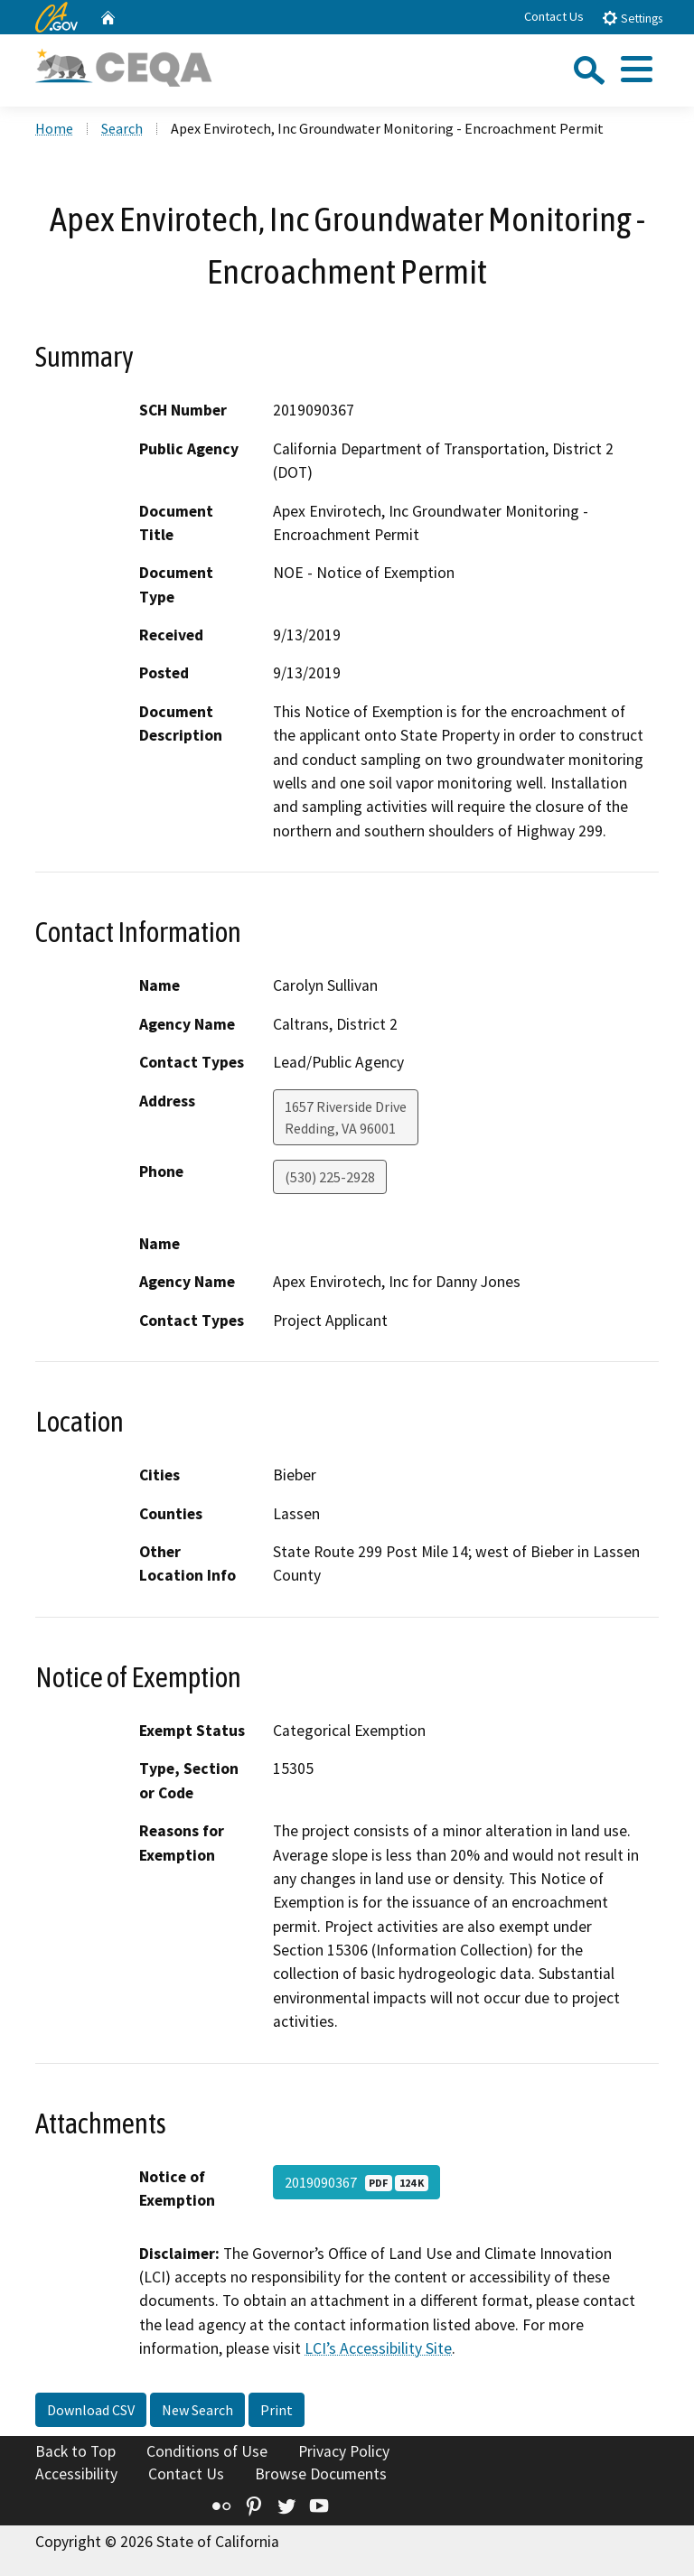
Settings (632, 17)
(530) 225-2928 (330, 1177)
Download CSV (91, 2410)
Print (276, 2410)
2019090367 (356, 2182)
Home (54, 128)
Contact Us (554, 16)
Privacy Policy (343, 2451)
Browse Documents (321, 2474)
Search (122, 128)
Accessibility (76, 2474)
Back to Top (75, 2451)
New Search (197, 2410)
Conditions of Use (206, 2451)
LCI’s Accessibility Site (378, 2348)
